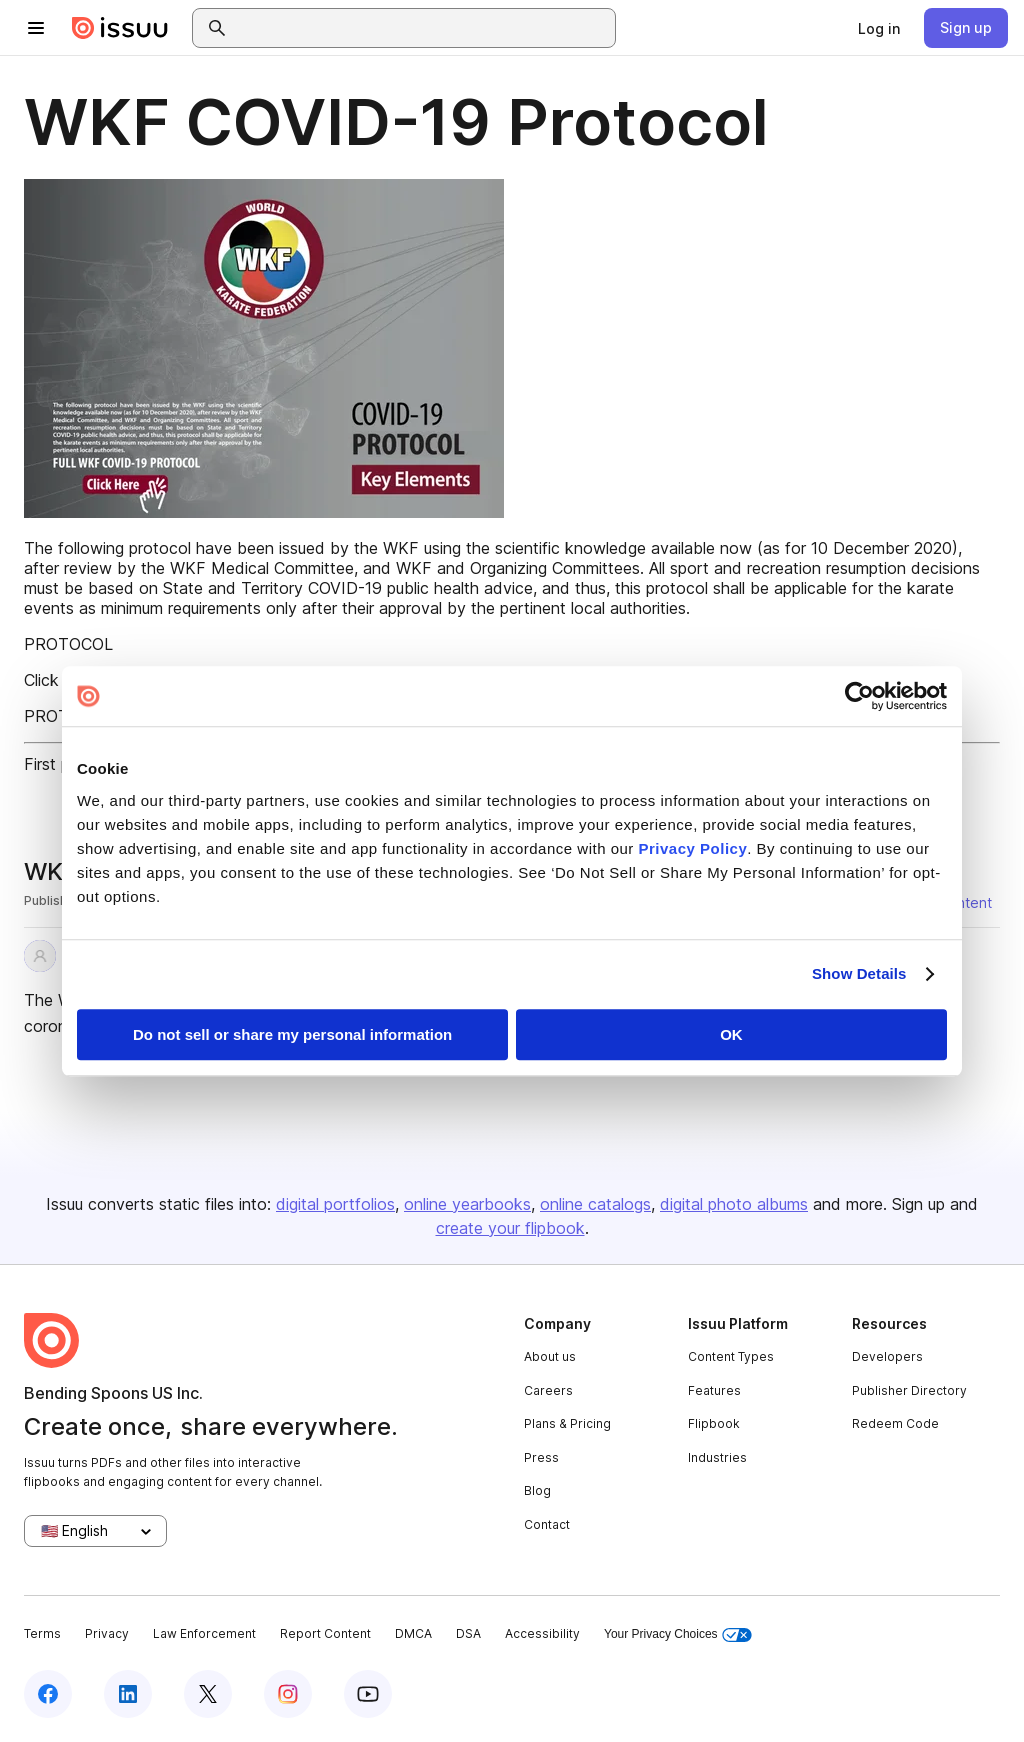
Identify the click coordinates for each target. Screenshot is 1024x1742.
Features (714, 1390)
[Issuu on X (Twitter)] (208, 1694)
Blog (537, 1490)
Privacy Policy (693, 848)
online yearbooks (467, 1204)
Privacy (107, 1633)
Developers (887, 1356)
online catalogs (595, 1204)
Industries (717, 1457)
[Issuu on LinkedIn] (128, 1694)
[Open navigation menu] (36, 28)
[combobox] (422, 28)
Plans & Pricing (567, 1423)
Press (541, 1457)
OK (731, 1034)
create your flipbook (510, 1228)
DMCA (413, 1633)
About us (550, 1356)
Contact (547, 1524)
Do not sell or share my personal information (292, 1034)
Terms (42, 1633)
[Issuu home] (120, 28)
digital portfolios (335, 1204)
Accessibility (542, 1633)
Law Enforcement (204, 1633)
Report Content (325, 1633)
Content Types (731, 1356)
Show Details (859, 973)
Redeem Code (895, 1423)
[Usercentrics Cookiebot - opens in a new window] (859, 696)
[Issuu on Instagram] (288, 1694)
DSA (468, 1633)
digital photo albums (734, 1204)
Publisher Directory (909, 1390)
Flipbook (714, 1423)
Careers (548, 1390)
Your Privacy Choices (678, 1634)
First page (60, 764)
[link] (879, 28)
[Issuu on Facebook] (48, 1694)
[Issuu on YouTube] (368, 1694)
